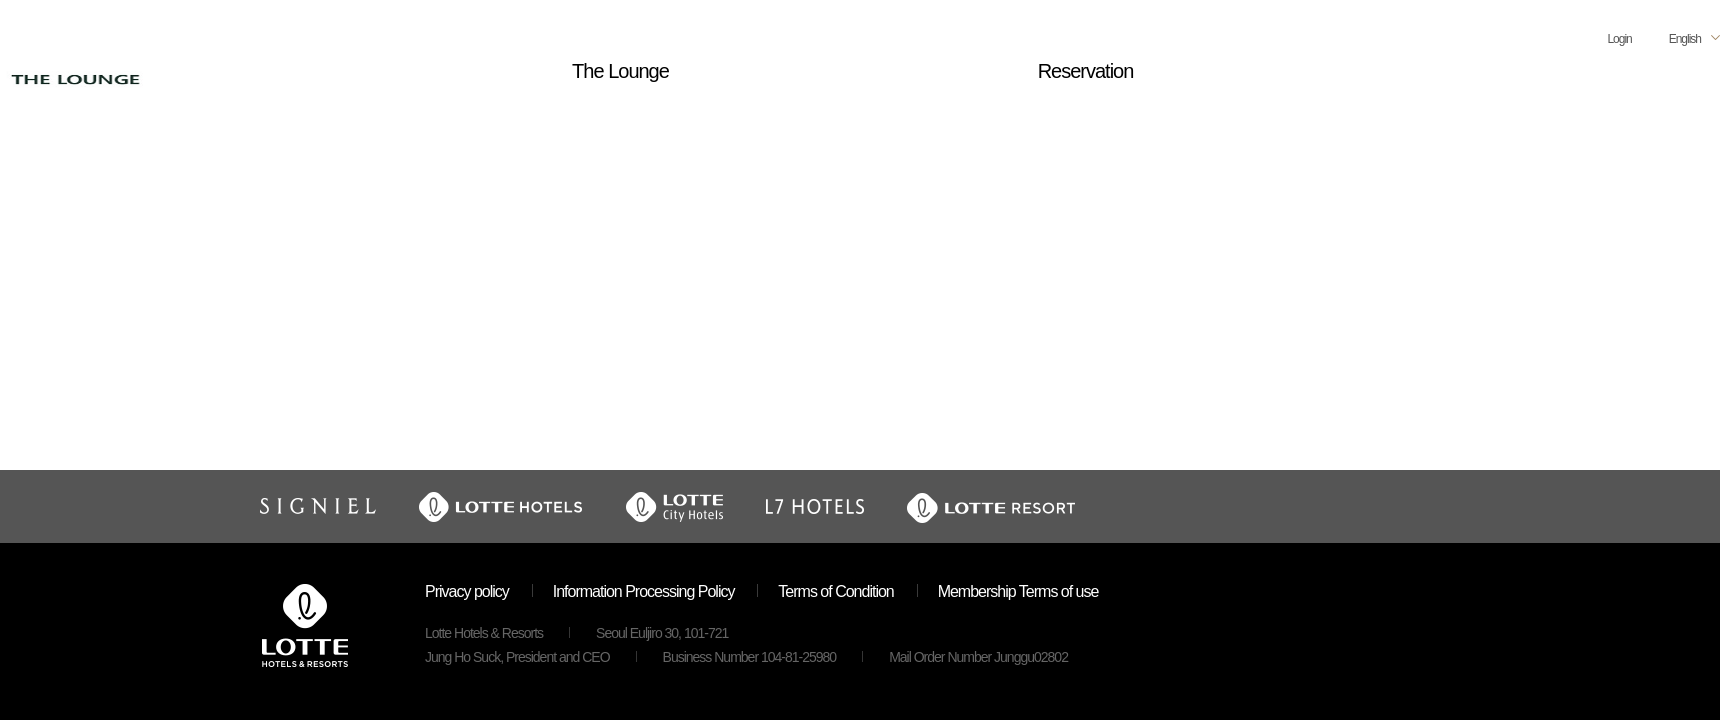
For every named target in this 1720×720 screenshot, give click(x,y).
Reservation (1086, 71)
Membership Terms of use (1018, 591)
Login (1619, 39)
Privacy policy (467, 591)
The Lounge (620, 71)
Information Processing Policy (644, 591)
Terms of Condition (835, 591)
